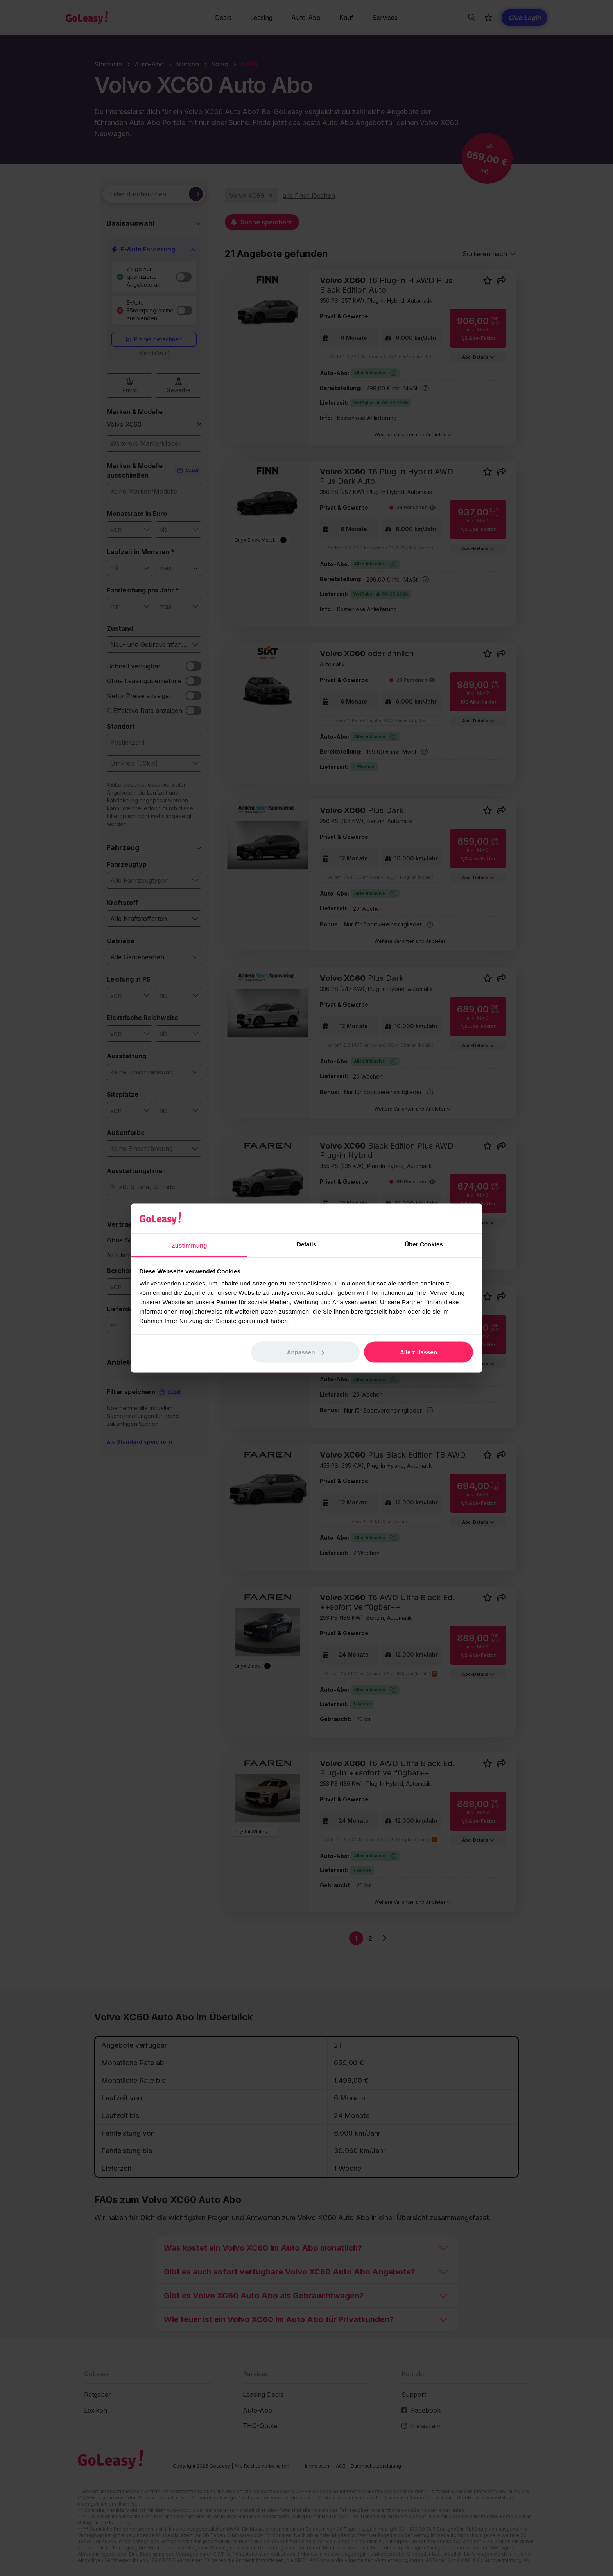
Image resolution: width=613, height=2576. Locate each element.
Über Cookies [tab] (424, 1244)
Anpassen (305, 1351)
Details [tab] (306, 1244)
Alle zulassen (418, 1351)
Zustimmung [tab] (189, 1245)
